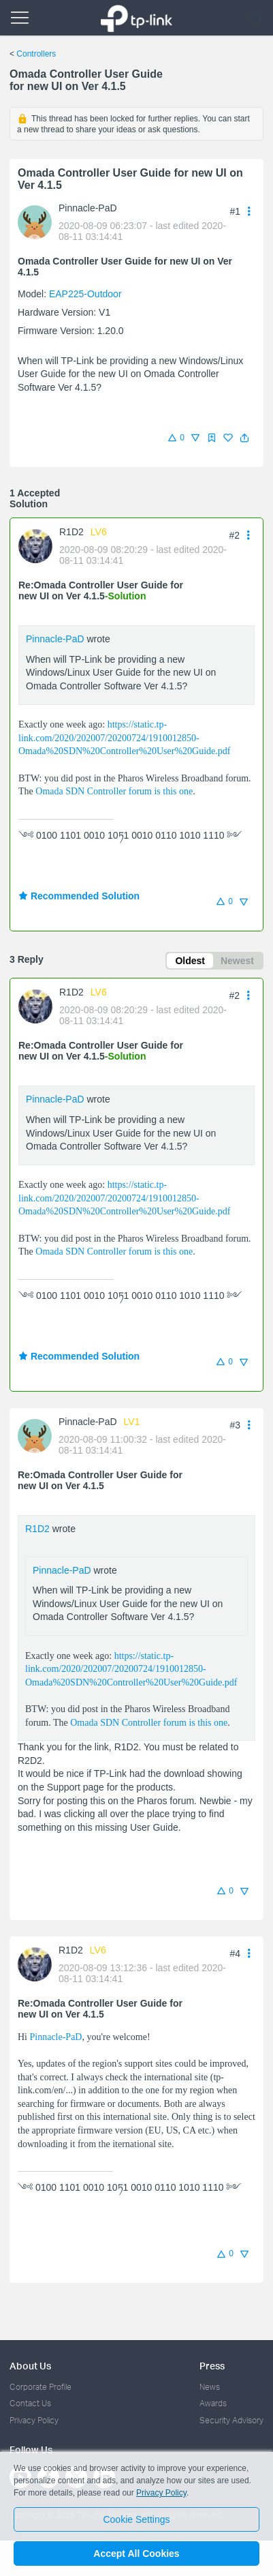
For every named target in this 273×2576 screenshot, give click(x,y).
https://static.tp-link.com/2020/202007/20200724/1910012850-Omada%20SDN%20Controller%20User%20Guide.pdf (124, 737)
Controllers (36, 54)
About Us (30, 2365)
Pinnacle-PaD (88, 208)
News (209, 2387)
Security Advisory (231, 2420)
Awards (213, 2403)
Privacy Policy (34, 2420)
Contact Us (30, 2403)
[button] (244, 437)
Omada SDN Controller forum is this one (114, 791)
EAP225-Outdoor (85, 293)
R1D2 (71, 531)
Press (212, 2365)
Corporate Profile (40, 2387)
